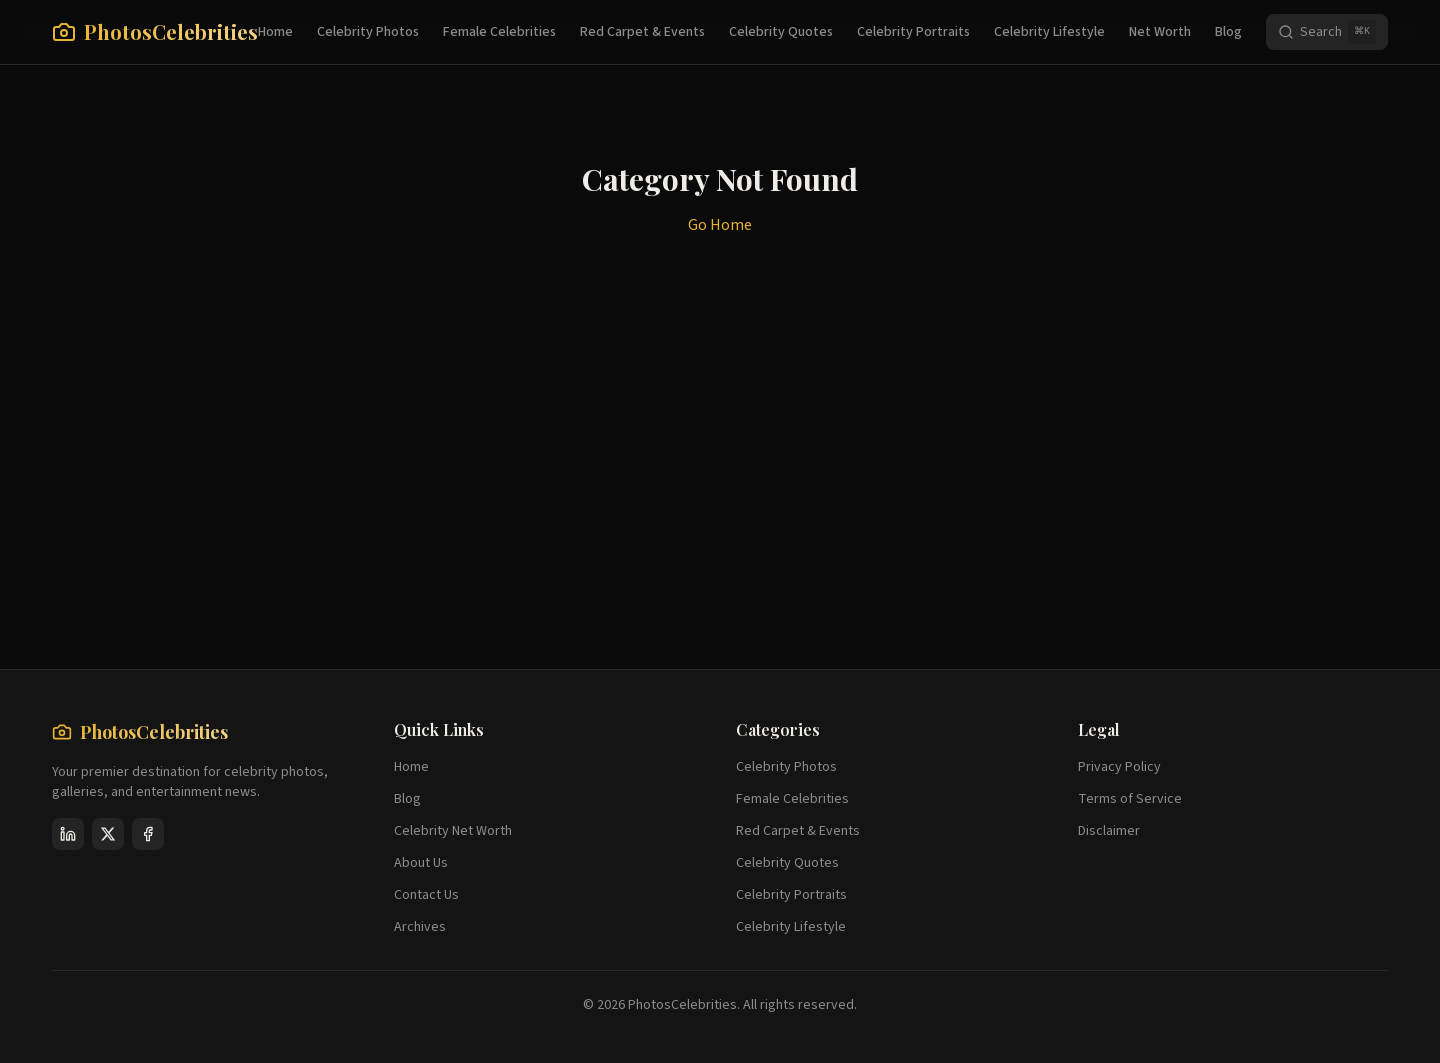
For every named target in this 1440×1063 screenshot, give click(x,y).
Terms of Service (1130, 799)
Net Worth (1160, 32)
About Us (421, 863)
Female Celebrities (499, 32)
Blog (1228, 32)
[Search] (1327, 32)
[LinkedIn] (68, 834)
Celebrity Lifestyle (1049, 32)
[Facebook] (148, 834)
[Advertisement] (652, 513)
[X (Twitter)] (108, 834)
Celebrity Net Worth (453, 831)
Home (275, 32)
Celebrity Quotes (781, 32)
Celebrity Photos (368, 32)
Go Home (720, 225)
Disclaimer (1109, 831)
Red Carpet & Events (642, 32)
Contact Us (426, 895)
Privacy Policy (1119, 767)
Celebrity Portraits (913, 32)
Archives (420, 927)
